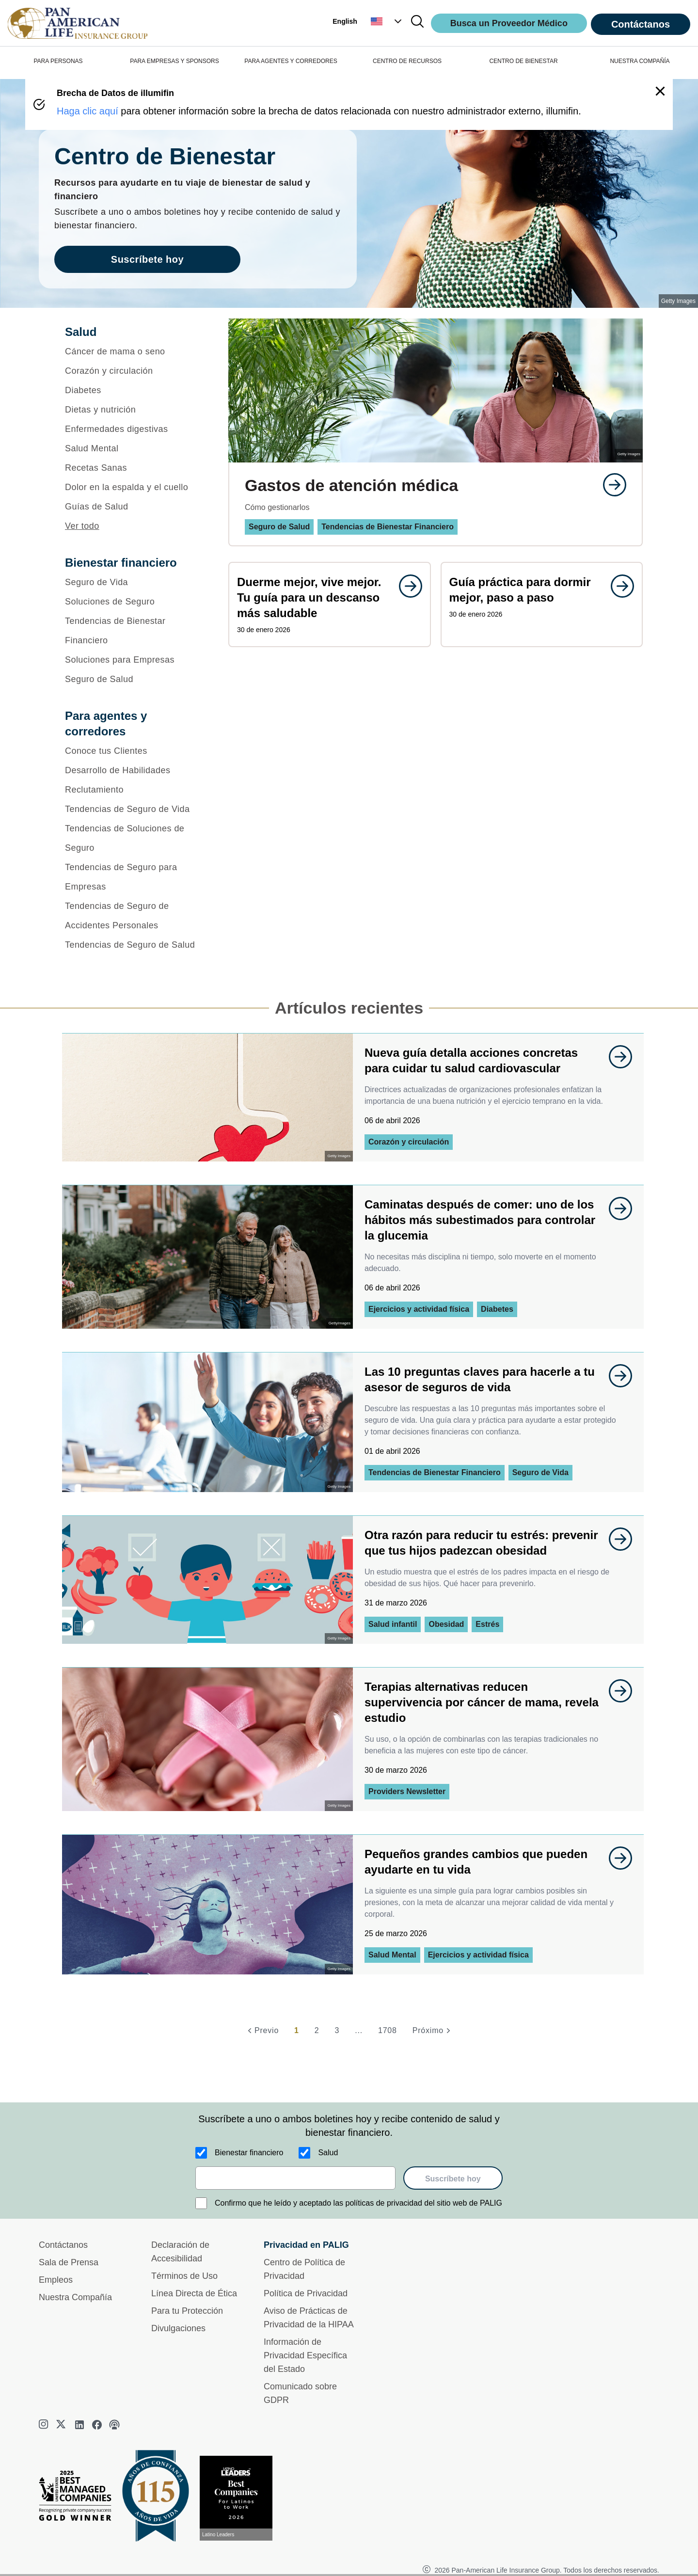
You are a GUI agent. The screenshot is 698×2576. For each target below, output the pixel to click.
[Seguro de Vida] (134, 582)
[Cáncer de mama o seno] (134, 351)
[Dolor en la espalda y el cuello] (134, 487)
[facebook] (97, 2425)
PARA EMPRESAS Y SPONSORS (174, 61)
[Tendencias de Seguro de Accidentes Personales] (134, 915)
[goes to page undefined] (609, 484)
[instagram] (44, 2424)
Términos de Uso (184, 2276)
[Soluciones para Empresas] (134, 659)
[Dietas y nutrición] (134, 409)
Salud (328, 2152)
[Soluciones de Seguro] (134, 601)
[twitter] (62, 2424)
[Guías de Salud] (134, 506)
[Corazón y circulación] (134, 371)
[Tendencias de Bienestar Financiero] (134, 630)
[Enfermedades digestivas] (134, 429)
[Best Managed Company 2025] (79, 2498)
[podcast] (114, 2425)
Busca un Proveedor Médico (509, 23)
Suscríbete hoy (453, 2179)
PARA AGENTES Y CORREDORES (290, 61)
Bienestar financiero (249, 2152)
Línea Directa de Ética (194, 2293)
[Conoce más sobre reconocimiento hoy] (240, 2498)
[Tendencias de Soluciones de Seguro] (134, 838)
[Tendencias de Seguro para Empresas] (134, 877)
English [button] (345, 21)
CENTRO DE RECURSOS (407, 61)
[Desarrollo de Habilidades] (134, 770)
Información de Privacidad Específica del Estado (305, 2355)
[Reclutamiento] (134, 789)
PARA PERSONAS (57, 61)
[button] (387, 21)
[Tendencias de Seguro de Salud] (134, 944)
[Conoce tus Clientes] (134, 751)
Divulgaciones (178, 2328)
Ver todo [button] (82, 526)
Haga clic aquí (87, 111)
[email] (295, 2178)
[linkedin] (79, 2425)
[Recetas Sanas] (134, 467)
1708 (387, 2030)
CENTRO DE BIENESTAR (523, 61)
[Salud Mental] (134, 448)
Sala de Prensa (68, 2262)
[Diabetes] (134, 390)
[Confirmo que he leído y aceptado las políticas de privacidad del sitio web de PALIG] (201, 2203)
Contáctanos (640, 24)
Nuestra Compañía (75, 2297)
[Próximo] (433, 2030)
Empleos (56, 2280)
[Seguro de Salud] (134, 679)
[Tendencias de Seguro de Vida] (134, 809)
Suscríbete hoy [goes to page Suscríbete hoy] (147, 259)
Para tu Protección (187, 2311)
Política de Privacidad (306, 2293)
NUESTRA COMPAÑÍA (639, 61)
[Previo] (261, 2030)
